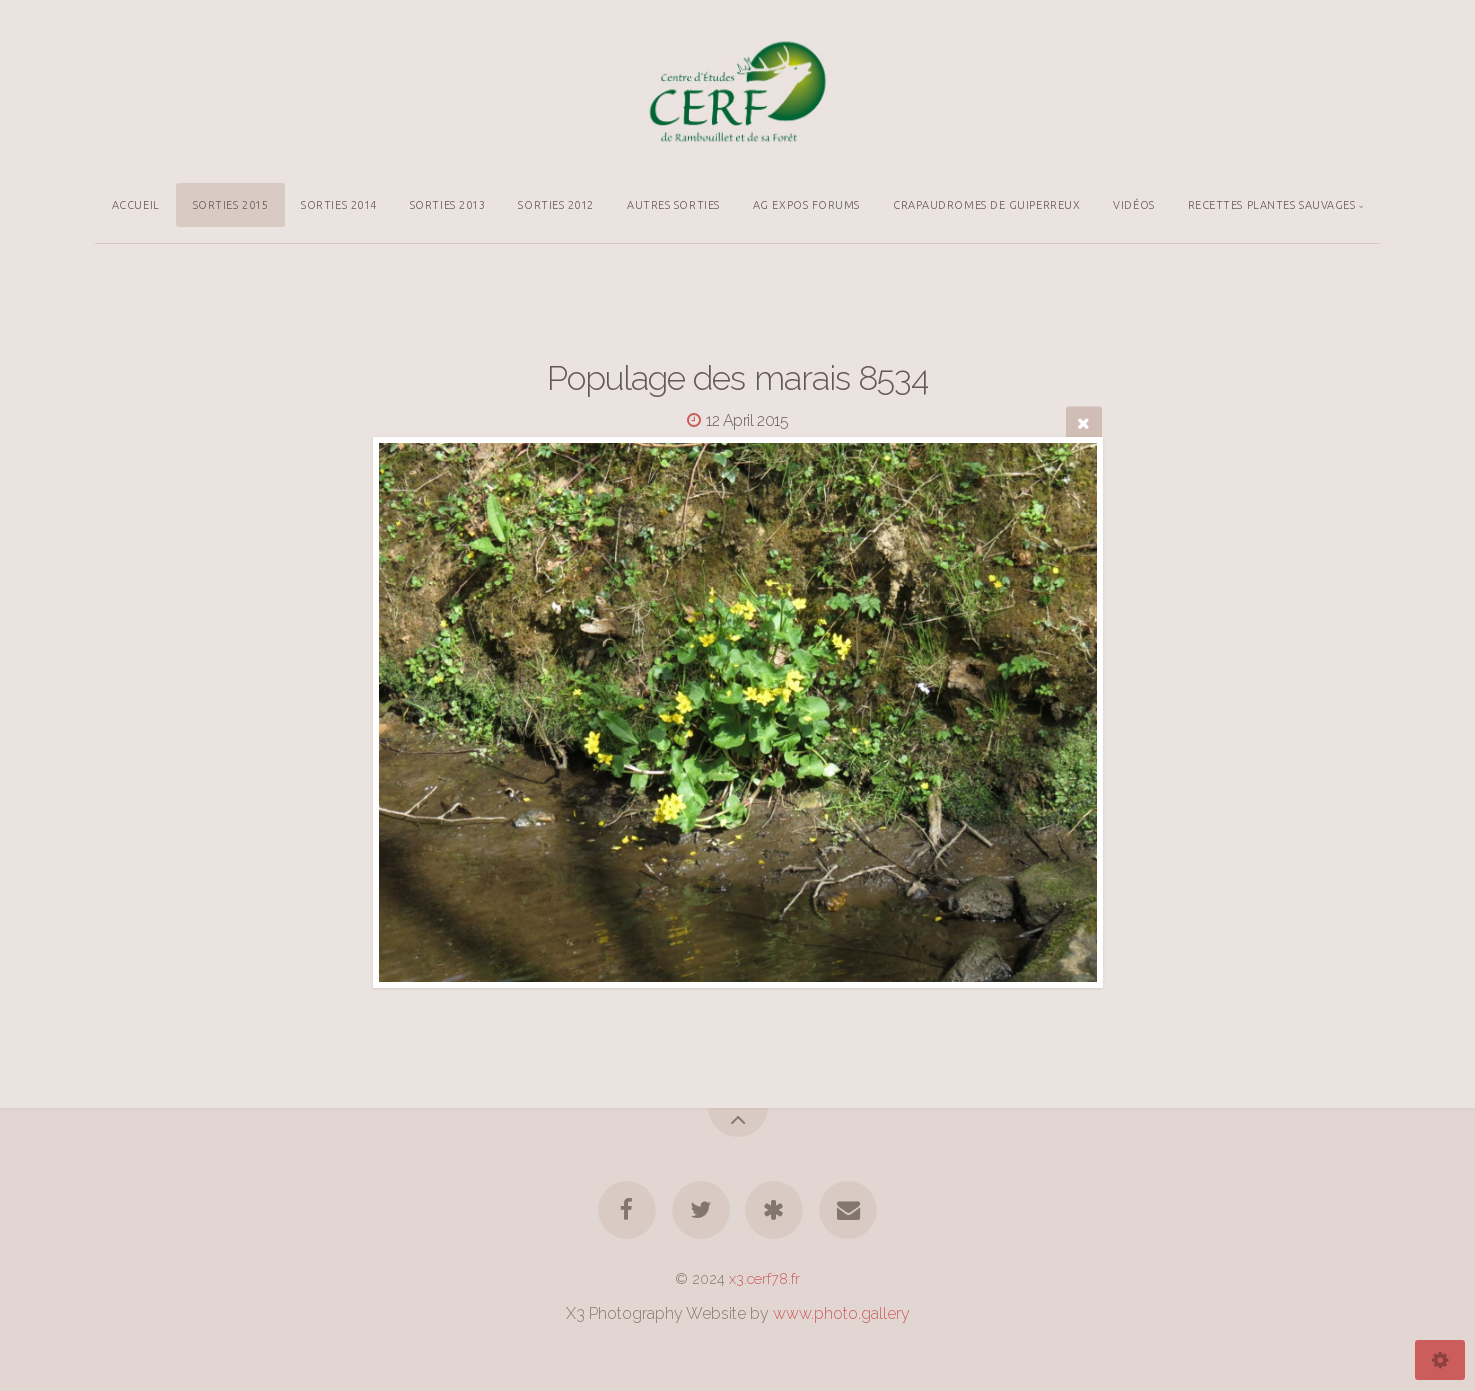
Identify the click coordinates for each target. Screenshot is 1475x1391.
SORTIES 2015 (231, 205)
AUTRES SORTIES (673, 205)
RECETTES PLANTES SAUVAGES (1272, 205)
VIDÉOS (1133, 205)
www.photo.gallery (841, 1313)
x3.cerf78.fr (764, 1278)
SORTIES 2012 (556, 205)
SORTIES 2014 (339, 205)
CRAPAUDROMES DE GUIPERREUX (986, 205)
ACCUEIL (136, 205)
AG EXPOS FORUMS (806, 205)
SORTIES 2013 (448, 205)
